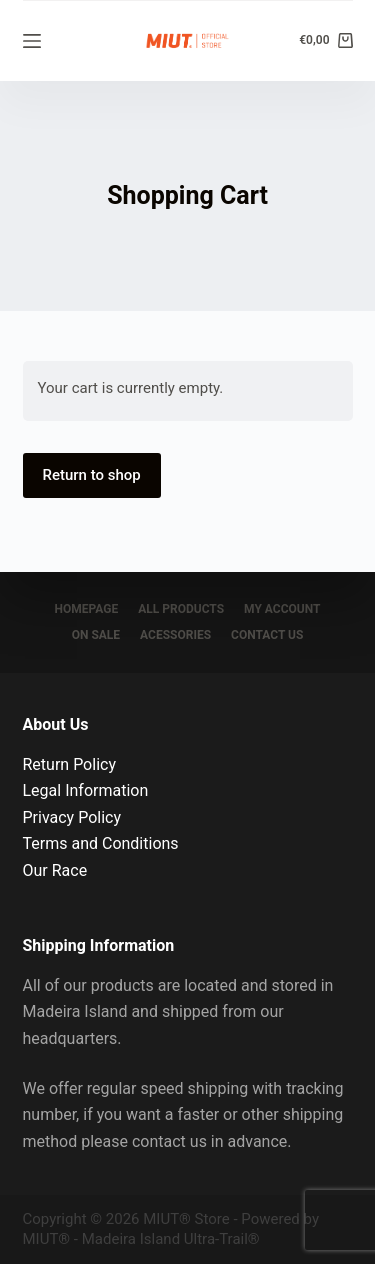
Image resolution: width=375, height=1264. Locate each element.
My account (282, 609)
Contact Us (267, 635)
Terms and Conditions (101, 843)
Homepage (87, 609)
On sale (96, 635)
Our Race (55, 870)
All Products (181, 609)
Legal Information (86, 790)
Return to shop (92, 475)
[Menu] (32, 41)
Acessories (175, 635)
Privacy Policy (72, 817)
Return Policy (69, 764)
